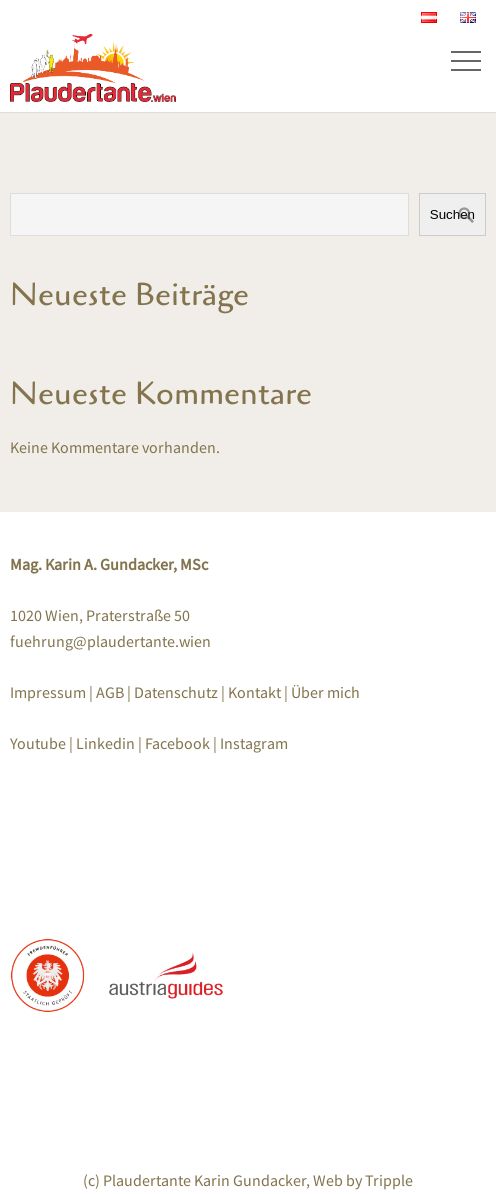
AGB (110, 692)
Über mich (325, 692)
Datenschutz (177, 692)
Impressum (49, 692)
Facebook (177, 743)
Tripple (389, 1180)
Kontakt (254, 692)
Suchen (452, 214)
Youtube (38, 743)
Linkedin (105, 743)
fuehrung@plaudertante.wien (110, 641)
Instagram (254, 743)
